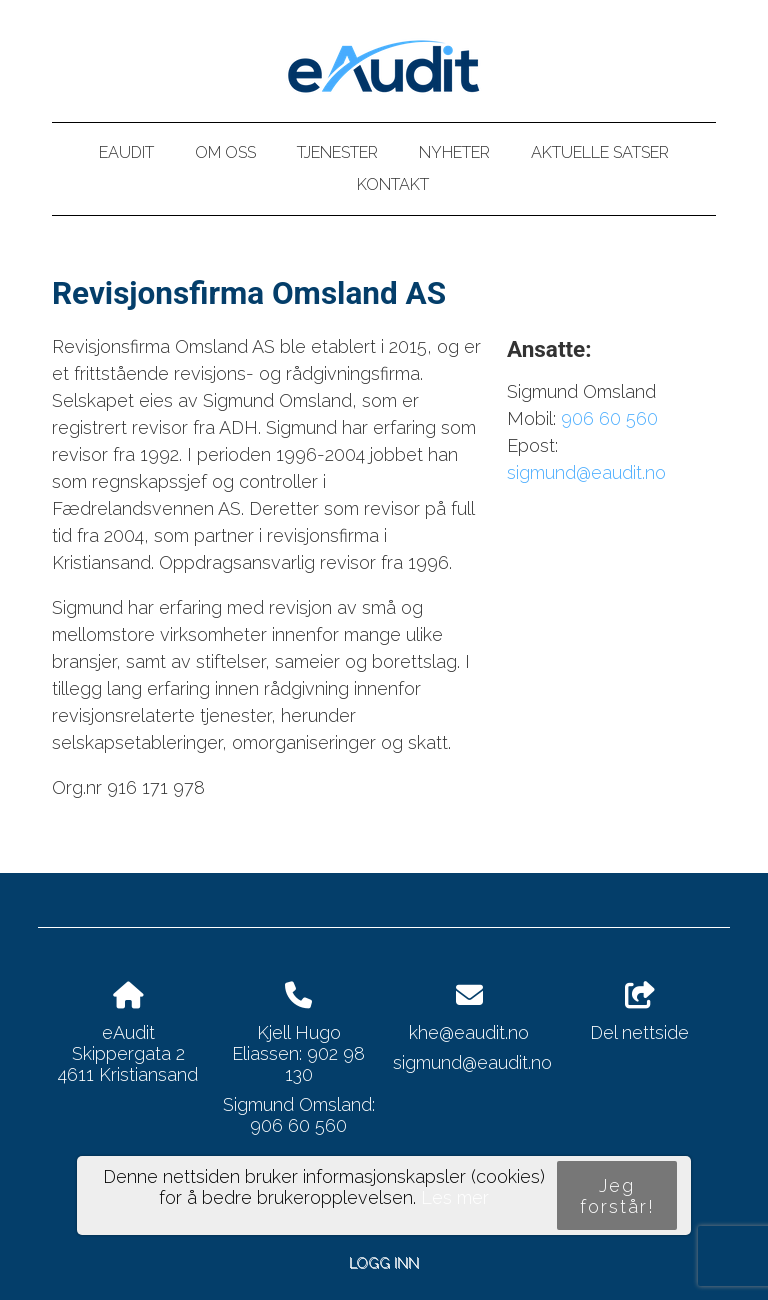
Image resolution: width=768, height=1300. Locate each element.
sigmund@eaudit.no (586, 472)
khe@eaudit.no (469, 1032)
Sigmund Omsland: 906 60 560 (299, 1115)
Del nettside (639, 1013)
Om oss (225, 152)
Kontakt (393, 184)
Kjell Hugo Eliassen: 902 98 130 (298, 1053)
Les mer (455, 1197)
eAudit (126, 152)
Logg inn (384, 1262)
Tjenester (337, 152)
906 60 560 (609, 418)
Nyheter (454, 152)
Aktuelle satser (600, 152)
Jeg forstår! (617, 1196)
